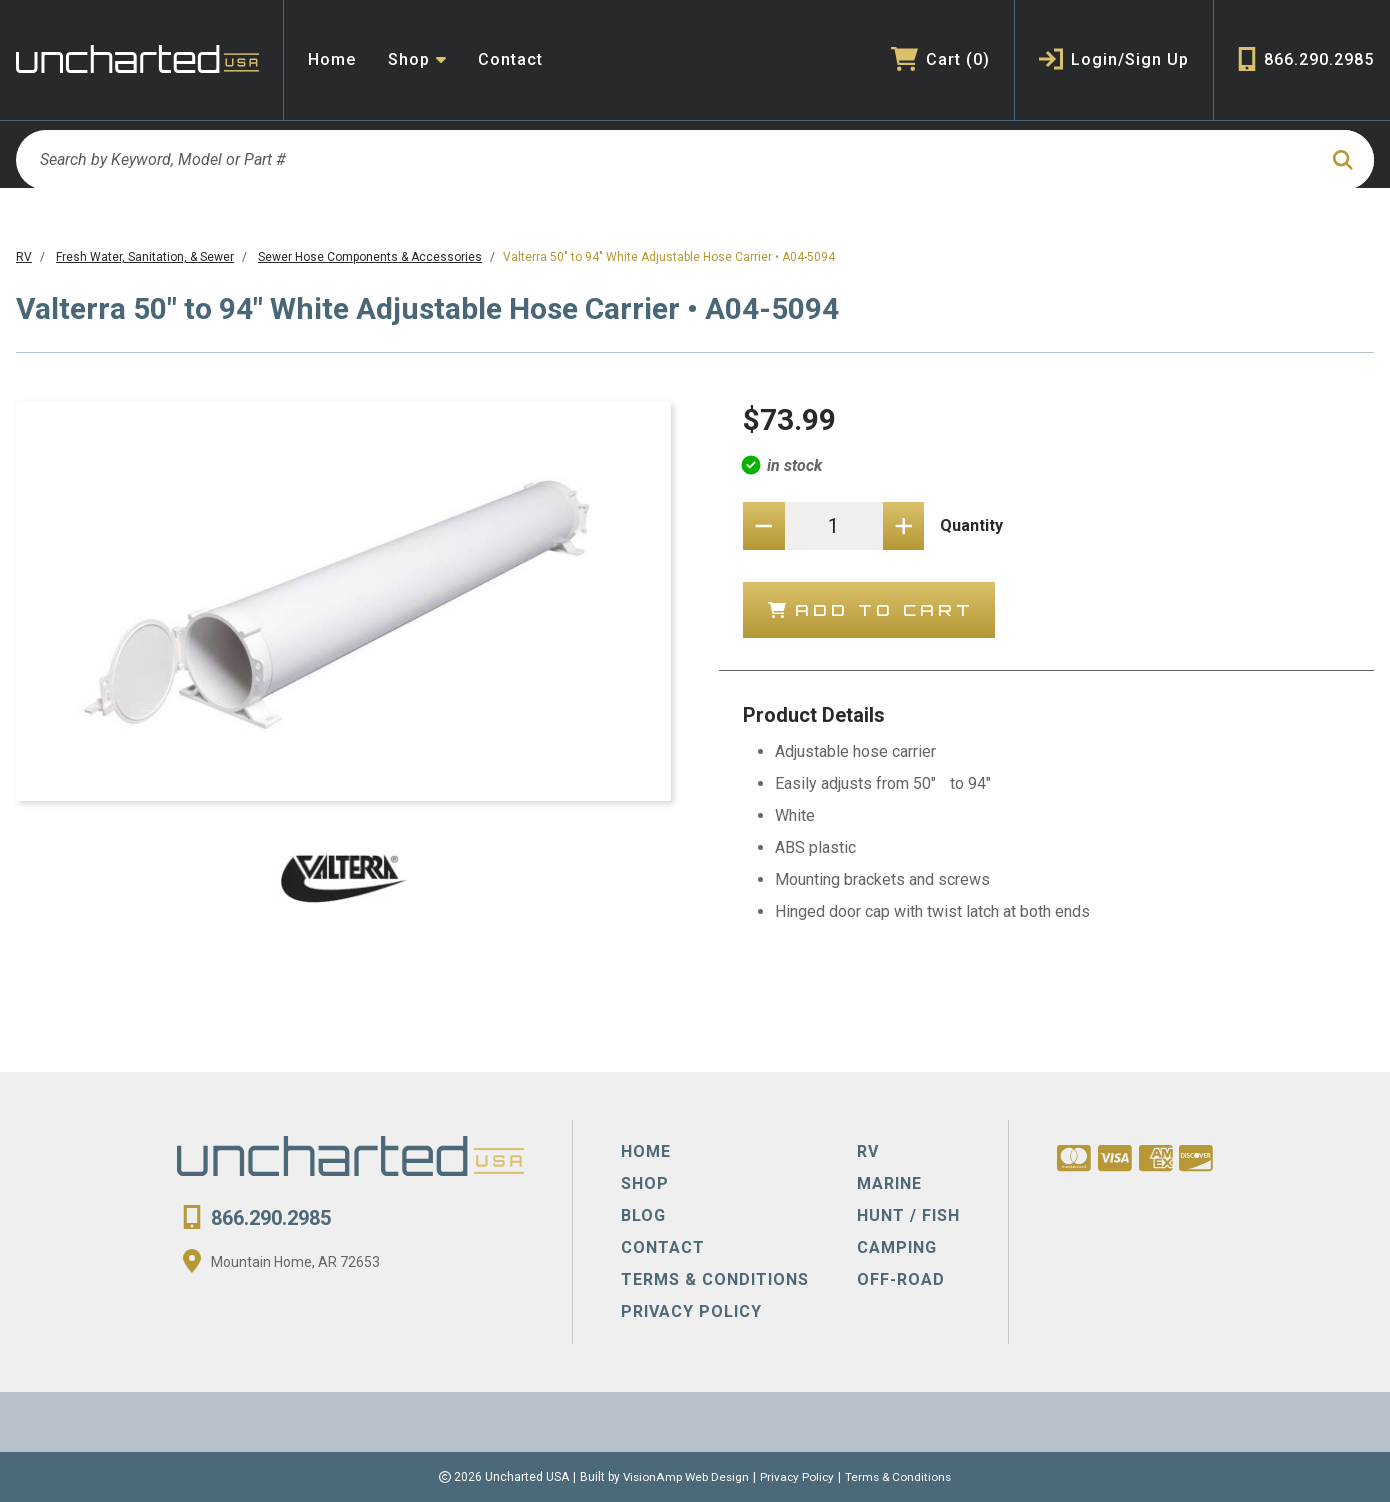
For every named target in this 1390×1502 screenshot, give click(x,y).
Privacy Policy (798, 1477)
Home (332, 59)
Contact (510, 59)
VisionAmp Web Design (684, 1477)
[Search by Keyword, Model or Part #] (665, 160)
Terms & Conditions (901, 1477)
